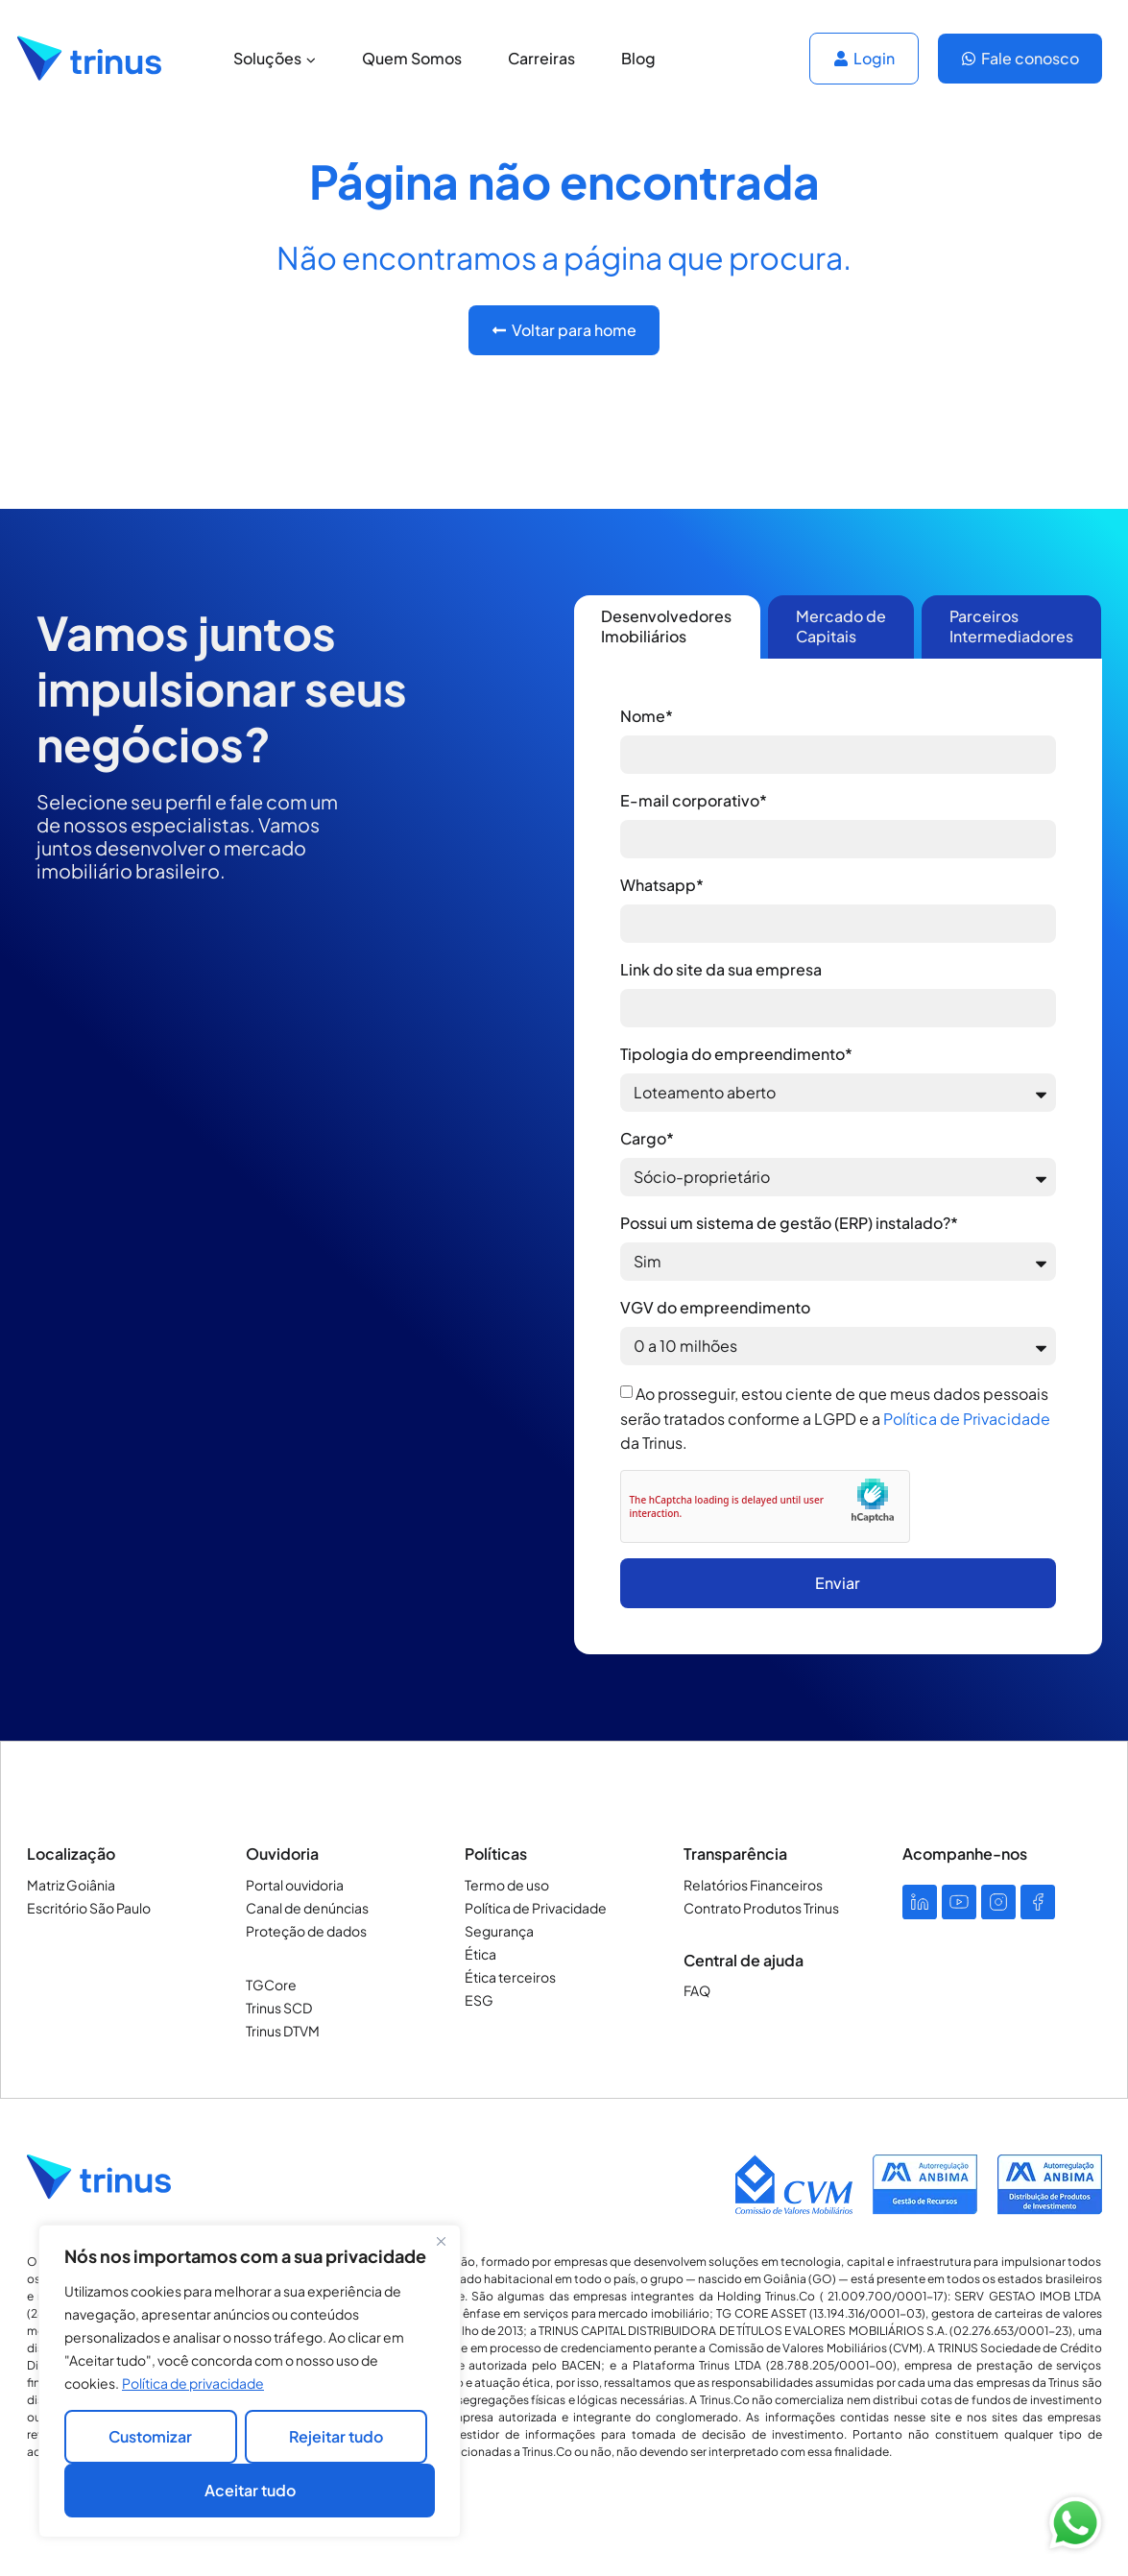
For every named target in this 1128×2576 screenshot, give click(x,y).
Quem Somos (412, 58)
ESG (479, 2000)
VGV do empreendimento (715, 1307)
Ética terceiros (510, 1977)
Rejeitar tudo (336, 2436)
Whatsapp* (662, 885)
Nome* (646, 716)
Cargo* (647, 1138)
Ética (480, 1953)
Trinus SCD (279, 2007)
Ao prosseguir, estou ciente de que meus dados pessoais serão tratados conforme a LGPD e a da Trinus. (835, 1418)
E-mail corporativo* (693, 800)
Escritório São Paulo (89, 1907)
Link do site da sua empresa (721, 969)
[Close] (440, 2240)
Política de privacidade (193, 2383)
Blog (638, 58)
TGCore (271, 1984)
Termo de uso (507, 1884)
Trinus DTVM (283, 2030)
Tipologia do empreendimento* (736, 1054)
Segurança (499, 1930)
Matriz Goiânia (71, 1884)
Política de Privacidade (966, 1418)
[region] (249, 2381)
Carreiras (541, 58)
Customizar (150, 2436)
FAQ (697, 1990)
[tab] (667, 627)
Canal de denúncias (307, 1907)
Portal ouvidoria (295, 1884)
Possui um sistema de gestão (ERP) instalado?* (789, 1223)
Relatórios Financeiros (753, 1884)
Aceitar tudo (250, 2490)
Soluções (274, 58)
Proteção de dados (306, 1930)
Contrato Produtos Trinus (761, 1907)
